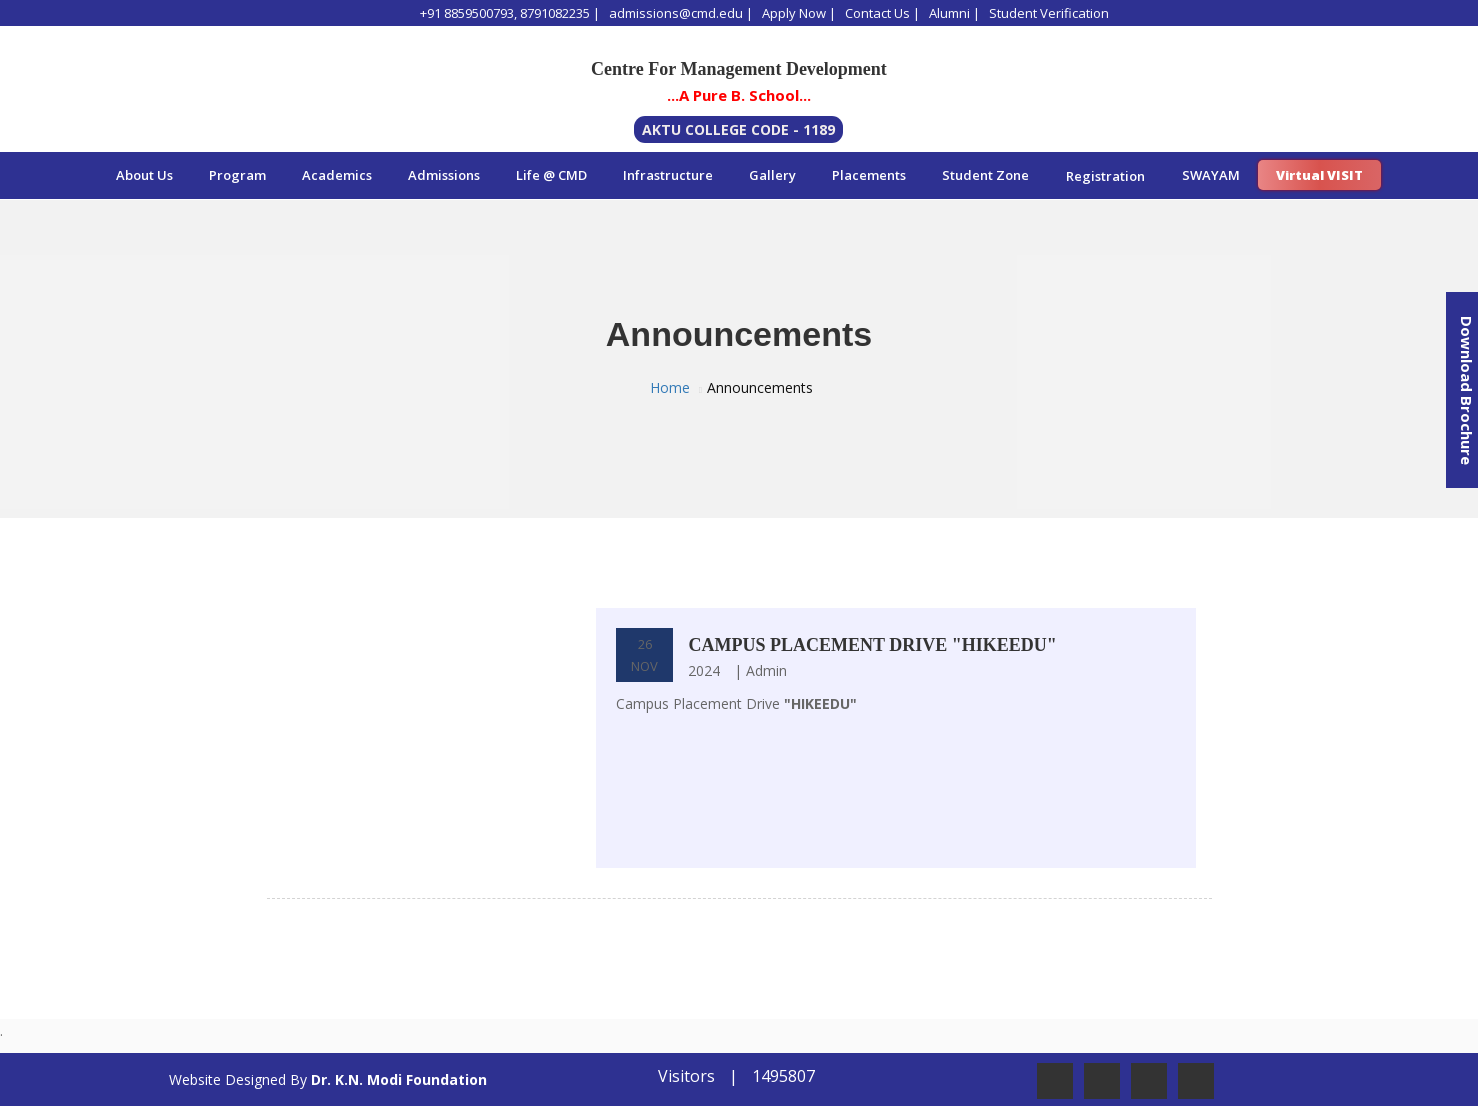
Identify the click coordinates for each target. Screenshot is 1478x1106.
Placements (869, 175)
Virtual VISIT (1319, 175)
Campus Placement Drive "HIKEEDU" (872, 645)
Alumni (949, 13)
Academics (337, 175)
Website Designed (227, 1079)
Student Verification (1049, 13)
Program (237, 175)
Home (670, 387)
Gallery (772, 175)
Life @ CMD (551, 175)
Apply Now (794, 13)
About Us (144, 175)
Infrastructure (668, 175)
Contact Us (877, 13)
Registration (1105, 176)
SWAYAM (1211, 175)
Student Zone (985, 175)
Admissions (444, 175)
